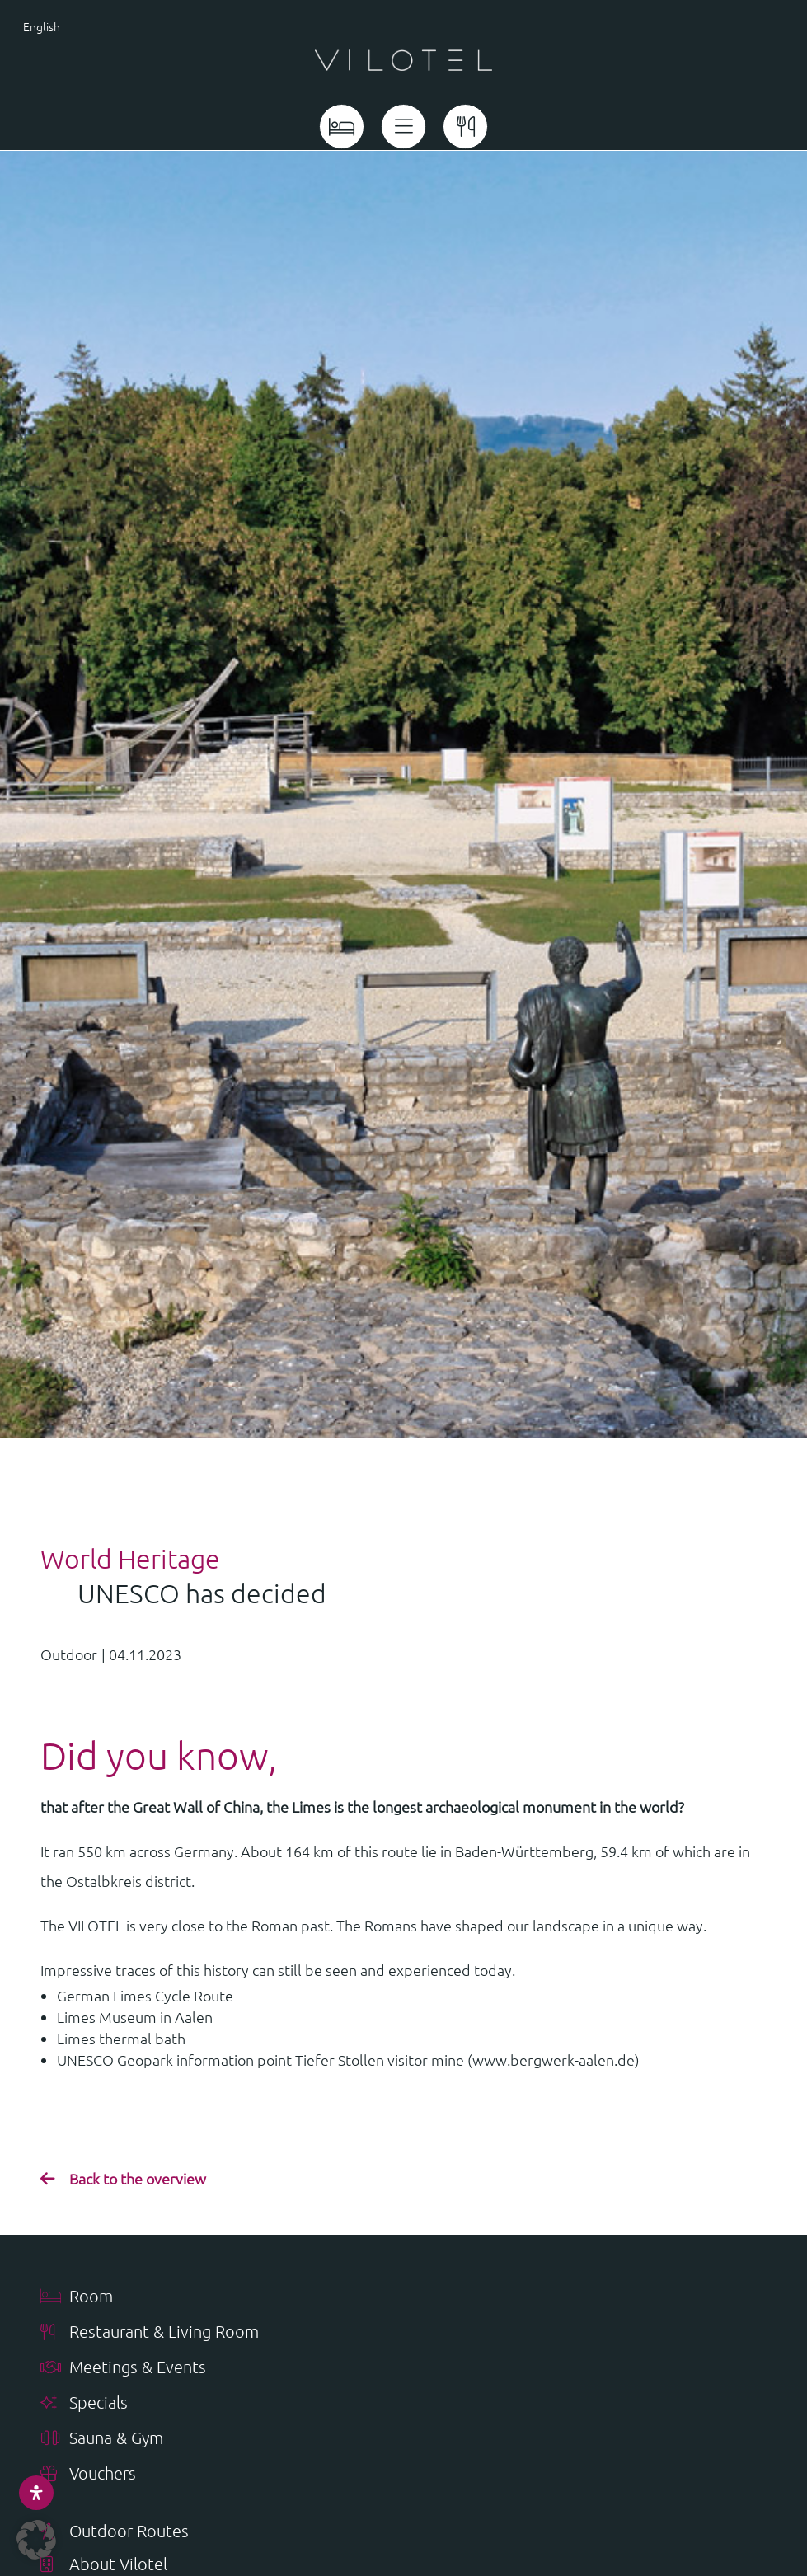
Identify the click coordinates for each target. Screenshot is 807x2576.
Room (76, 2297)
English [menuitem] (41, 26)
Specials (84, 2403)
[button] (36, 2539)
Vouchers (88, 2474)
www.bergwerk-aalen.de (553, 2059)
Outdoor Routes (114, 2532)
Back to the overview (137, 2178)
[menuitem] (79, 25)
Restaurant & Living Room (149, 2332)
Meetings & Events (123, 2368)
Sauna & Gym (101, 2438)
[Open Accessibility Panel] (36, 2492)
